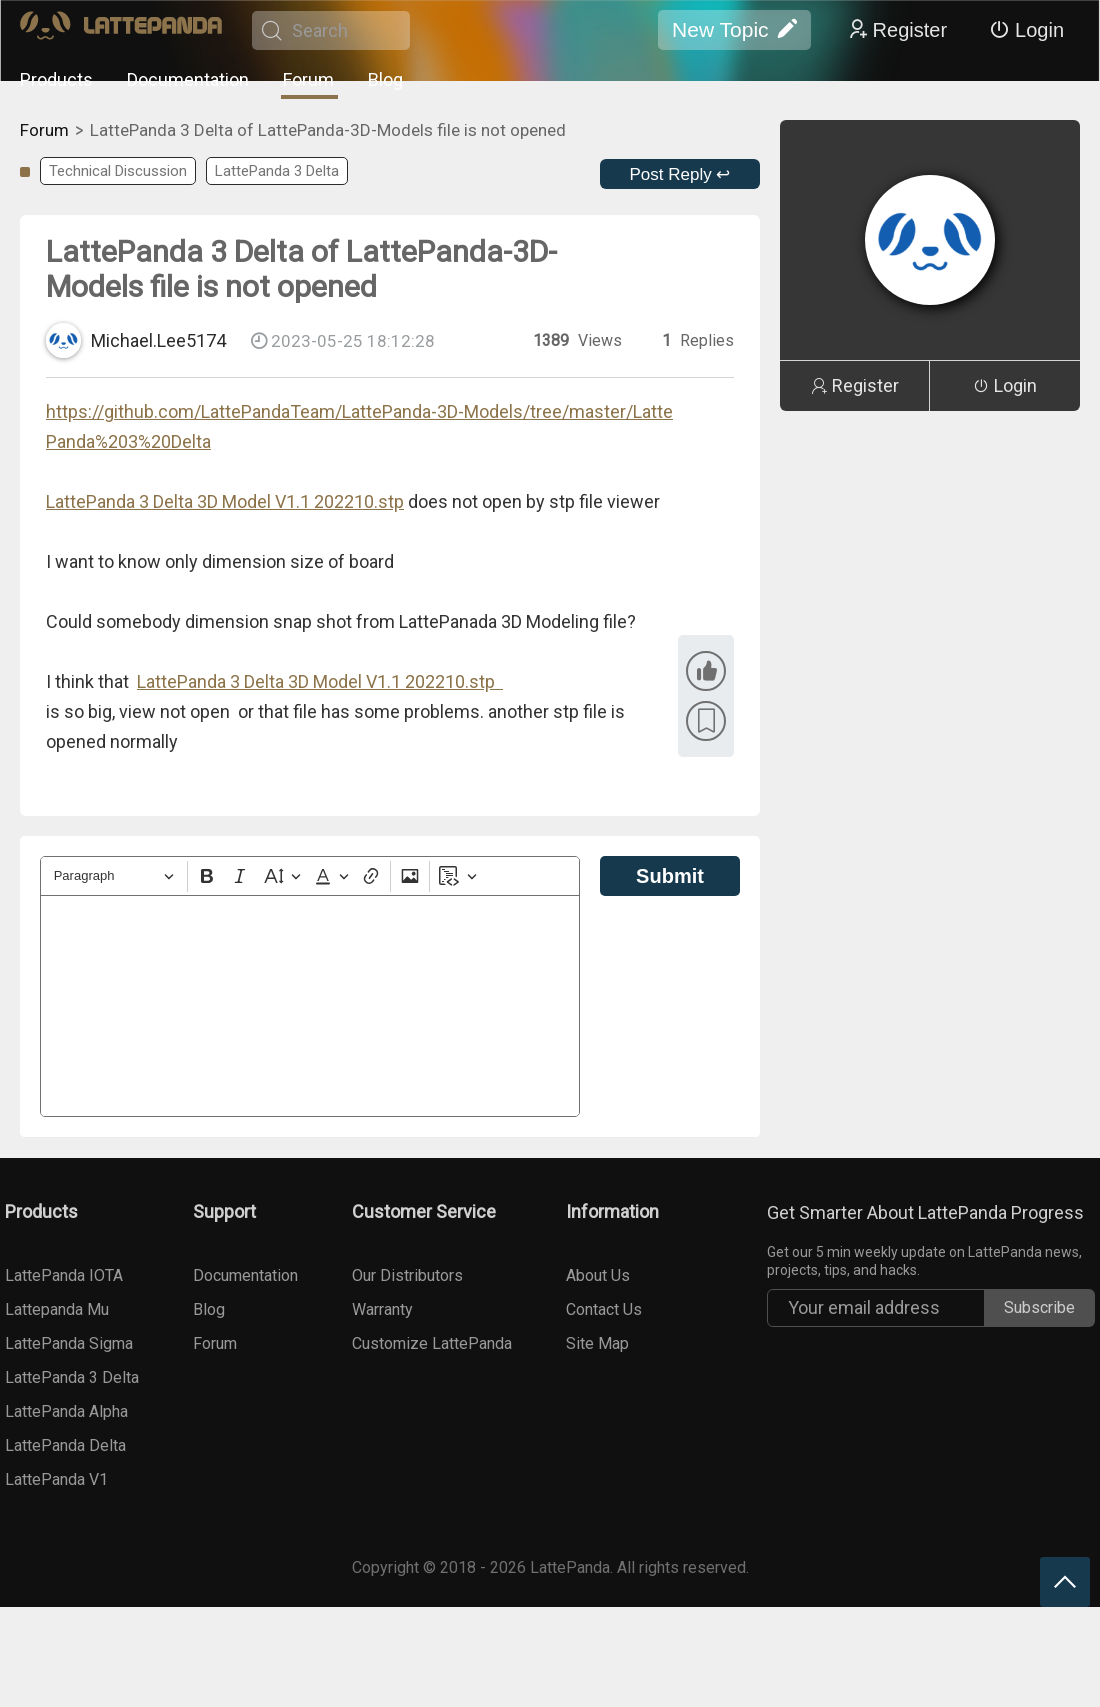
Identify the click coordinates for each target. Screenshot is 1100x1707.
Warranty (382, 1309)
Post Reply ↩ (680, 174)
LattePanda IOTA (64, 1275)
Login (1026, 30)
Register (897, 30)
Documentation (188, 79)
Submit (670, 876)
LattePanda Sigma (69, 1343)
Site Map (597, 1343)
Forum (308, 79)
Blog (385, 79)
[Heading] (114, 876)
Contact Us (604, 1309)
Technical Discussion (118, 171)
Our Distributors (407, 1275)
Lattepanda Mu (57, 1309)
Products (56, 79)
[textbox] (310, 1006)
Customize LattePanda (432, 1343)
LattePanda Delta (65, 1445)
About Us (598, 1275)
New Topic (734, 30)
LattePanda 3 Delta (277, 171)
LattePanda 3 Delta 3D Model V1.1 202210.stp (225, 501)
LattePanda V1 (56, 1479)
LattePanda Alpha (66, 1411)
